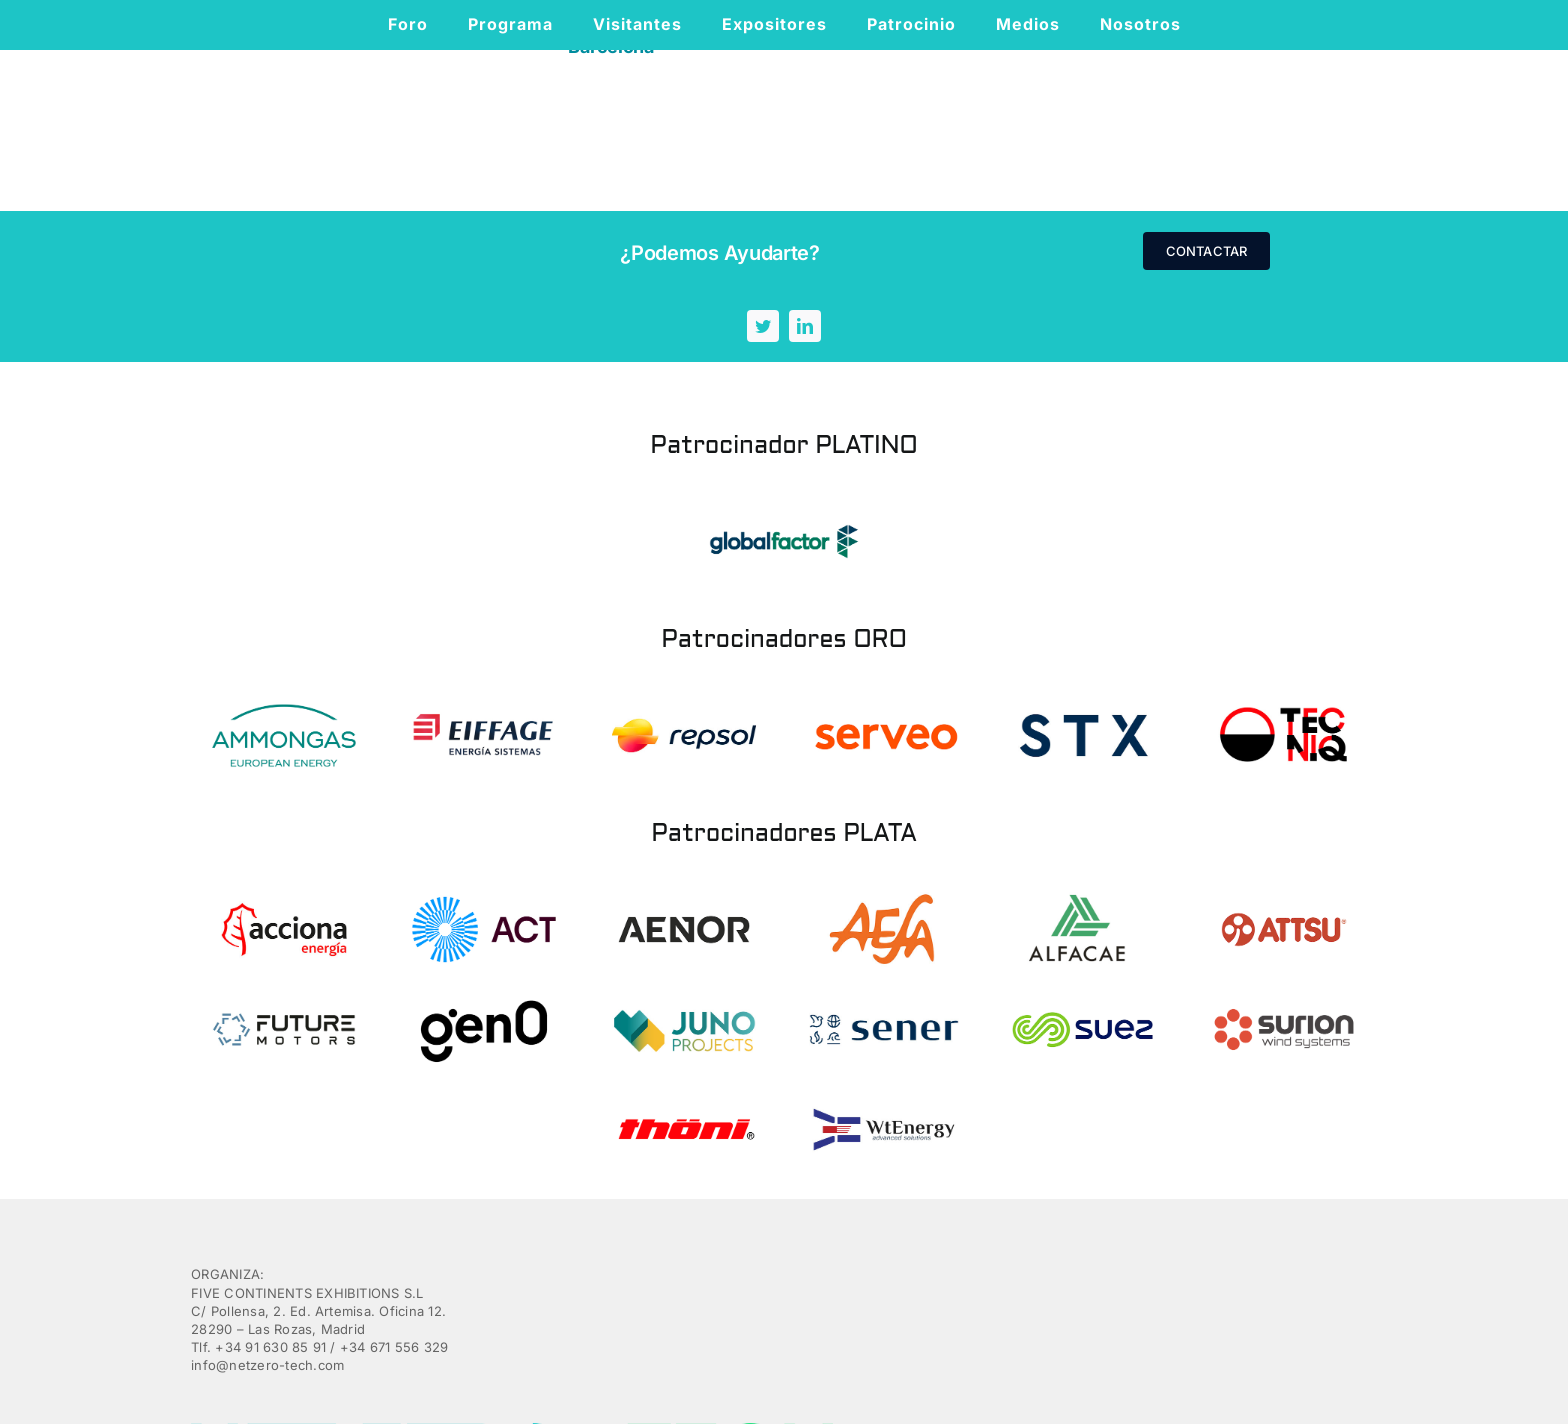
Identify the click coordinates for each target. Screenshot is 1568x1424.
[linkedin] (1181, 251)
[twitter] (1139, 251)
